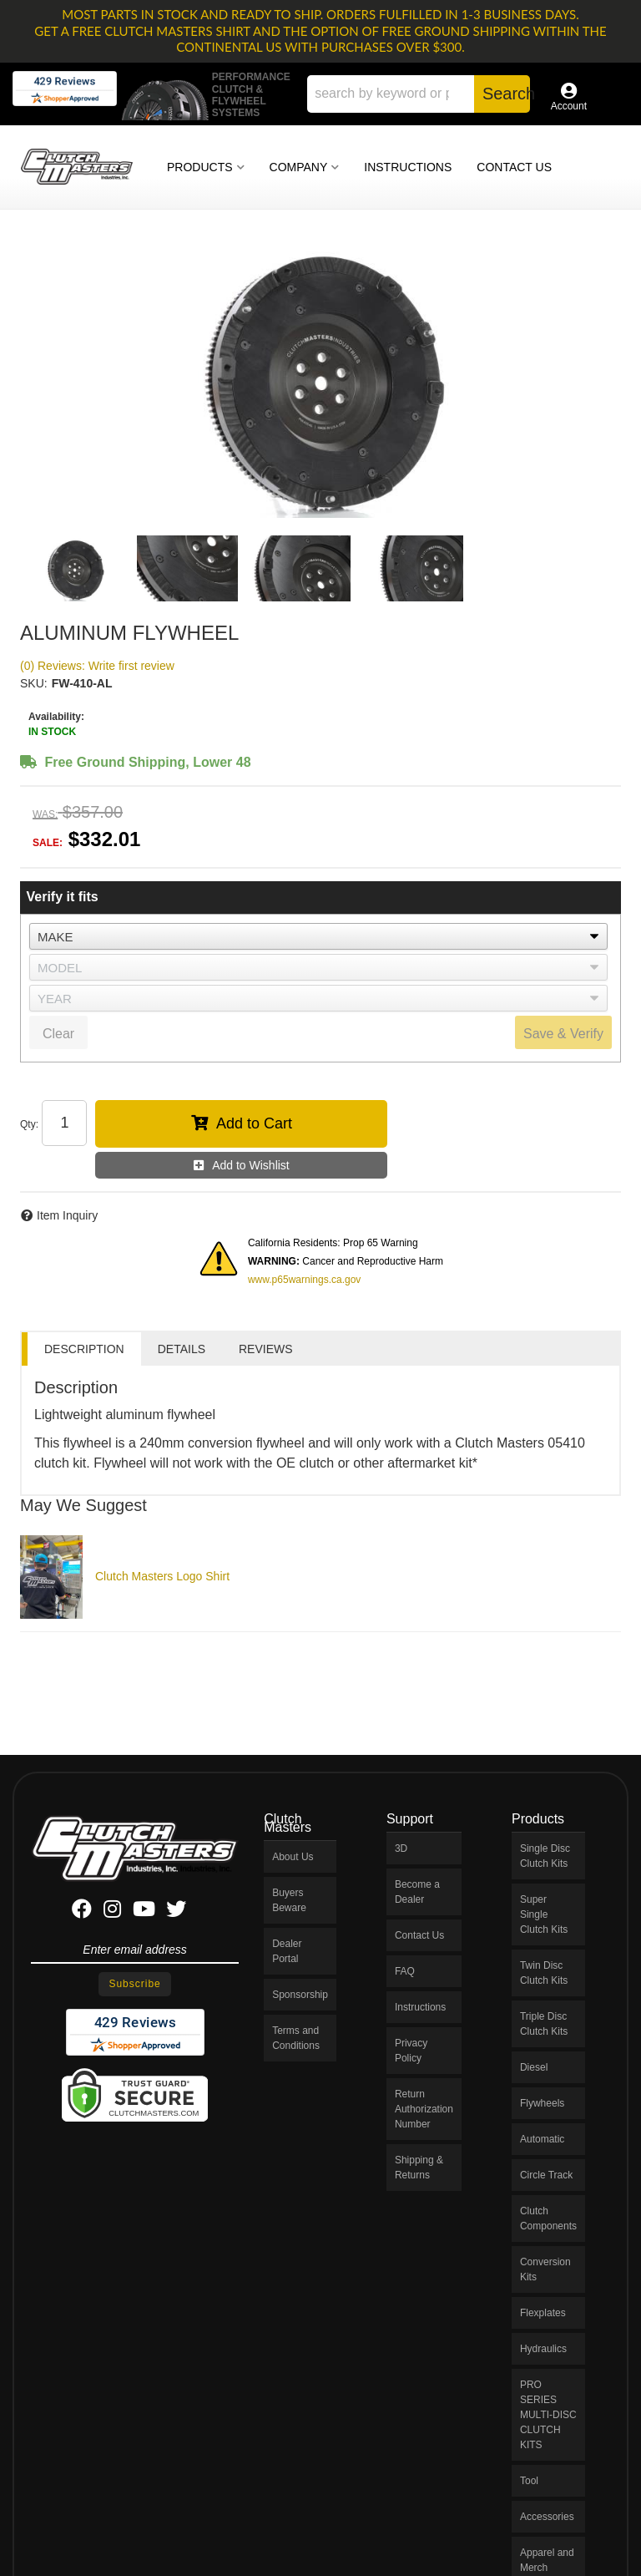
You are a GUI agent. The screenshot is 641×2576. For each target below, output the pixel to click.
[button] (418, 94)
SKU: (34, 683)
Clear (58, 1034)
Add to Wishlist (251, 1165)
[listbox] (318, 936)
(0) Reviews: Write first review (97, 665)
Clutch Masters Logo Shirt (162, 1576)
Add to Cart (254, 1123)
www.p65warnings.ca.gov (304, 1279)
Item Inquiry (67, 1215)
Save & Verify (563, 1034)
